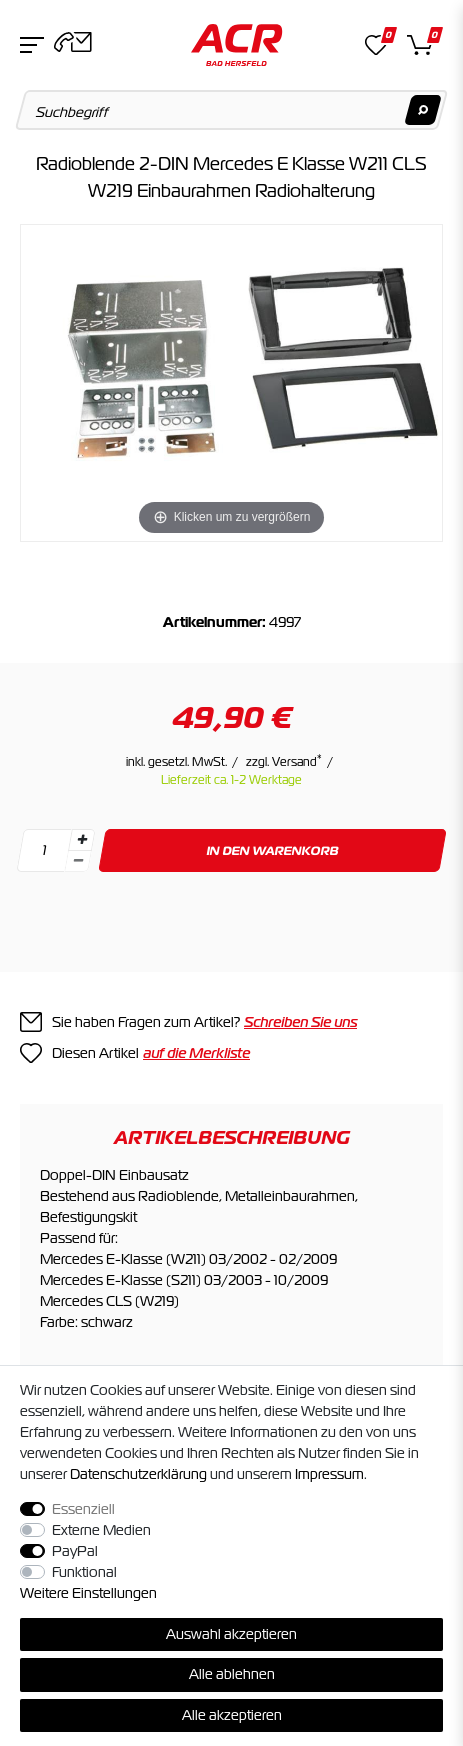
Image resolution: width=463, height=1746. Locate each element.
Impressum (329, 1474)
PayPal (75, 1551)
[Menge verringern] (78, 861)
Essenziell (83, 1509)
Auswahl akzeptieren (231, 1634)
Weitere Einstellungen (88, 1593)
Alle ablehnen (232, 1674)
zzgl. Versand (284, 762)
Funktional (84, 1572)
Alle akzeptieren (232, 1715)
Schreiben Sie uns (300, 1022)
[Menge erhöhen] (82, 840)
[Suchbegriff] (232, 110)
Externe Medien (101, 1530)
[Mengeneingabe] (44, 850)
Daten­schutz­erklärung (138, 1474)
